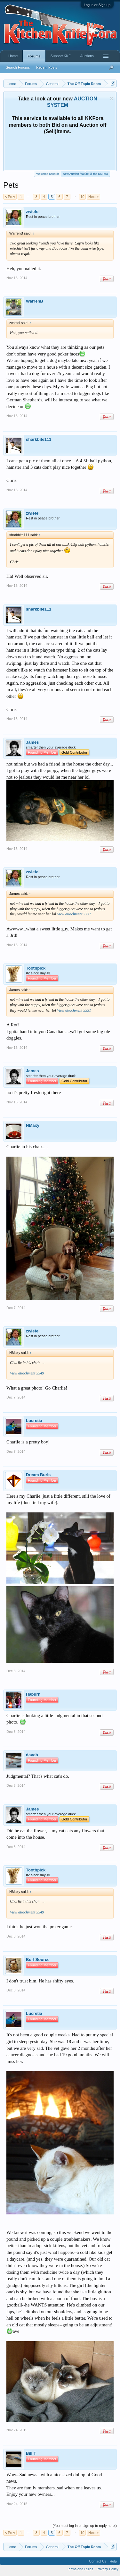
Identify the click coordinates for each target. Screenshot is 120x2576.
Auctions (87, 56)
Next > (93, 197)
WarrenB (34, 301)
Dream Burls (38, 1474)
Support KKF (61, 56)
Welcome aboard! (47, 173)
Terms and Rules (80, 2569)
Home (13, 56)
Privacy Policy (107, 2569)
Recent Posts (46, 67)
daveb (32, 1754)
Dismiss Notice (111, 98)
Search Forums (18, 67)
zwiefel (33, 211)
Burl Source (38, 1959)
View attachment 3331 (74, 914)
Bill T (31, 2453)
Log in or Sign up (97, 5)
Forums (34, 56)
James (32, 742)
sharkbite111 (39, 439)
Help (113, 2561)
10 (82, 197)
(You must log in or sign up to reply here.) (84, 2526)
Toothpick (35, 968)
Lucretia (34, 1420)
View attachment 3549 (27, 1373)
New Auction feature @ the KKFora (85, 173)
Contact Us (97, 2561)
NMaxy (32, 1125)
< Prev (10, 197)
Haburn (33, 1694)
